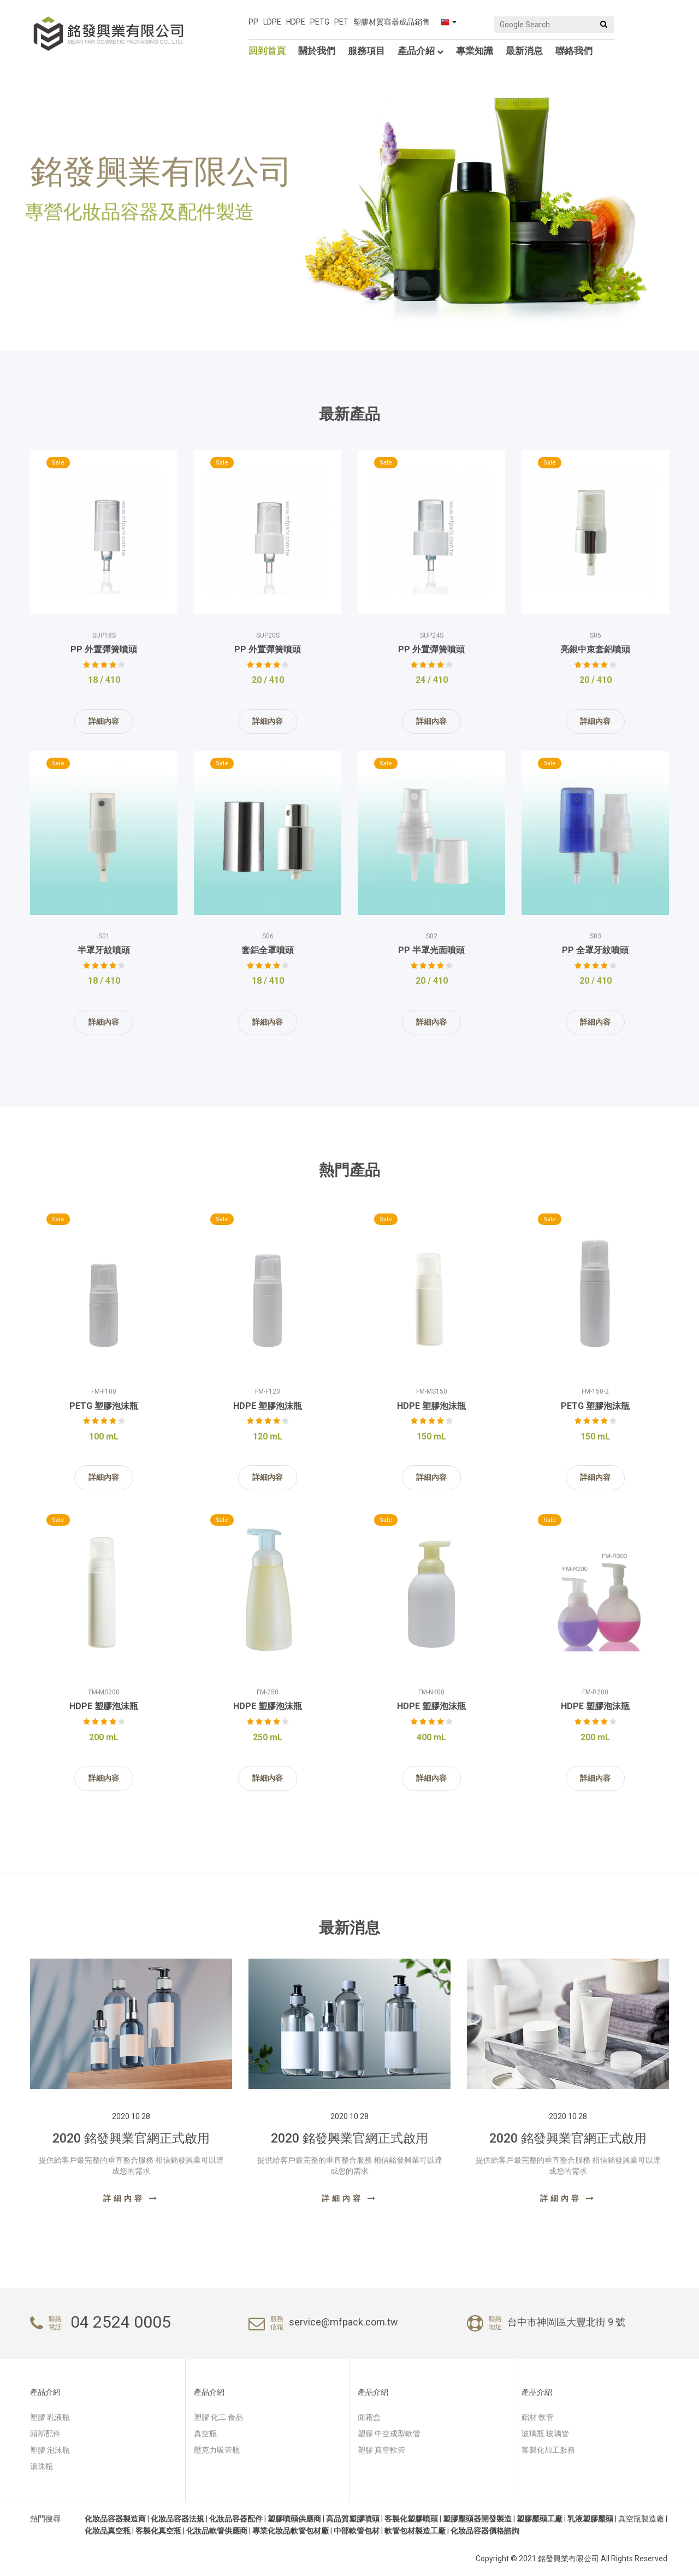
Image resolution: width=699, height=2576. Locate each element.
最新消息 (524, 50)
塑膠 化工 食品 (218, 2417)
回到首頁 (267, 50)
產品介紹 (420, 50)
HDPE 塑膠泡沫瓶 (267, 1406)
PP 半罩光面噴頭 (431, 950)
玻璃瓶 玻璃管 (545, 2433)
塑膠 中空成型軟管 (389, 2433)
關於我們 (316, 50)
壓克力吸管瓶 (217, 2450)
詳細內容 (103, 721)
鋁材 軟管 (538, 2417)
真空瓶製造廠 (641, 2518)
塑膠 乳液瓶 (50, 2417)
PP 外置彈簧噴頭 (103, 649)
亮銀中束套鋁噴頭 (595, 649)
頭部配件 (45, 2433)
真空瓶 (205, 2433)
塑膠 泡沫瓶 (50, 2450)
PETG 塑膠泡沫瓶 (103, 1406)
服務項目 (366, 50)
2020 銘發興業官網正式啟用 (131, 2138)
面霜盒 (369, 2417)
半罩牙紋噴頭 (104, 950)
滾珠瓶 (41, 2466)
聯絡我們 (574, 50)
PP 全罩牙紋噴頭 (595, 950)
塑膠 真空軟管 (381, 2450)
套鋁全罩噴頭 (267, 950)
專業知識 (474, 50)
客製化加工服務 (548, 2450)
